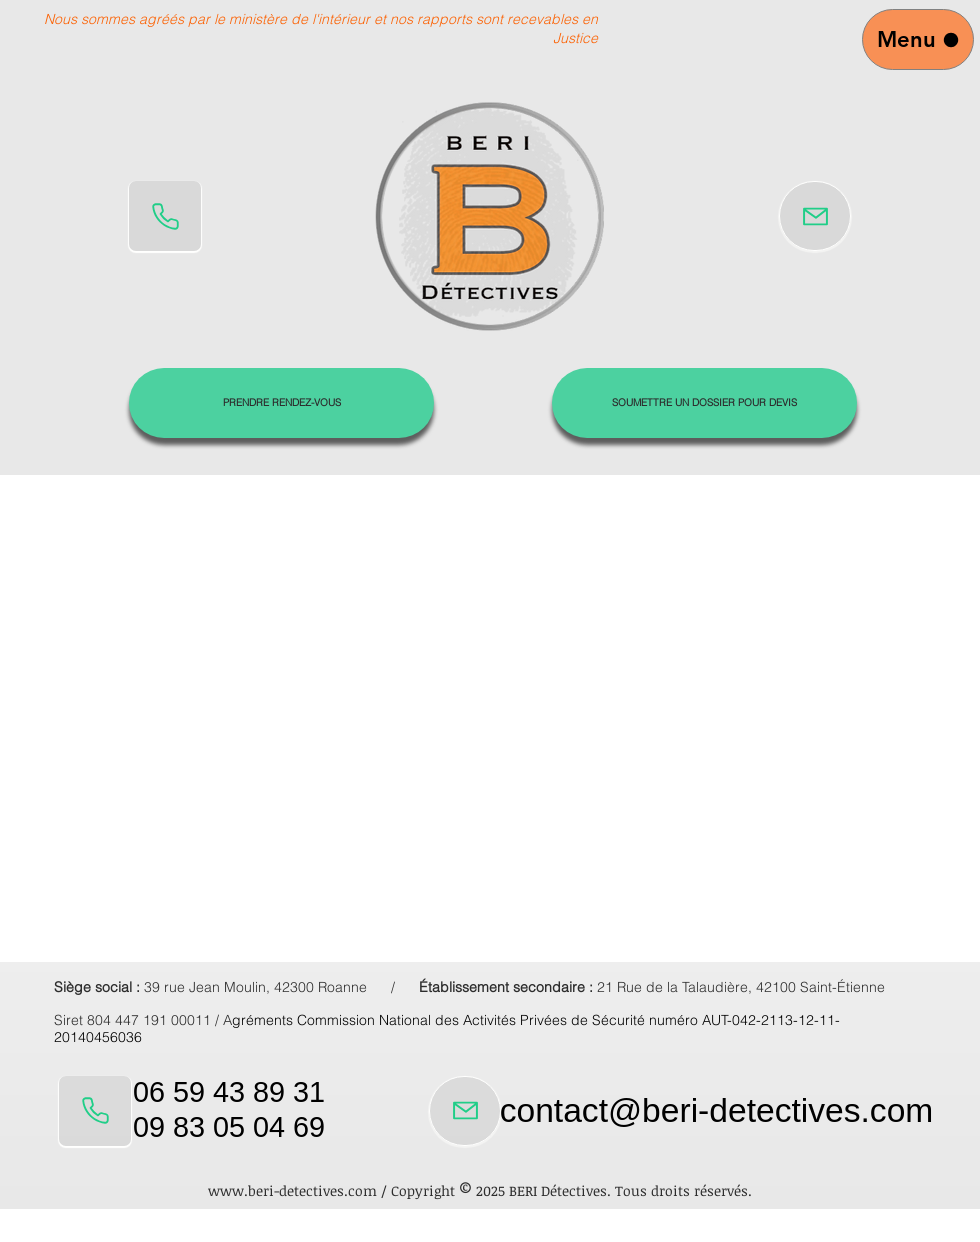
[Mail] (815, 216)
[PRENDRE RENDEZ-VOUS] (281, 403)
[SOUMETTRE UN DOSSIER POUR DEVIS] (704, 403)
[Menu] (918, 39)
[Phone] (165, 216)
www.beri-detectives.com (292, 1190)
